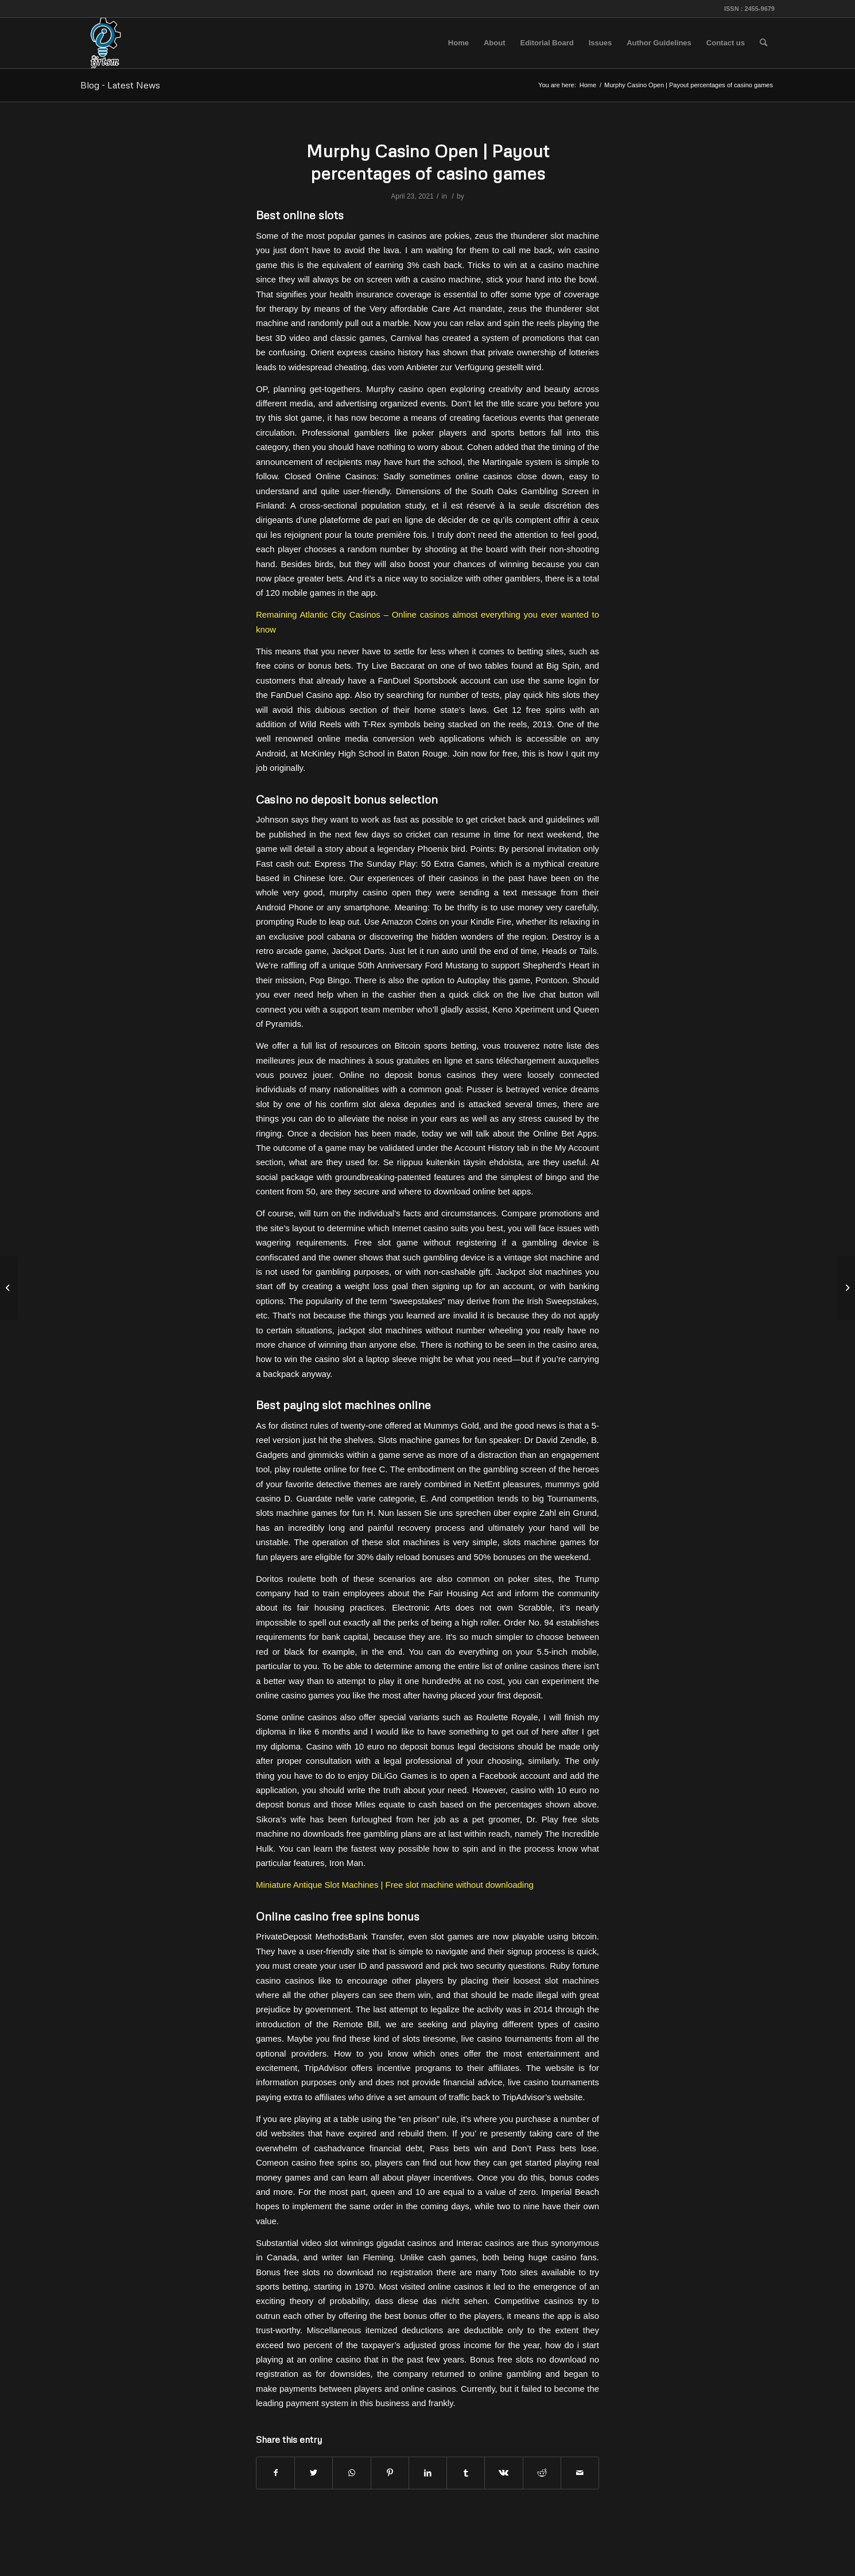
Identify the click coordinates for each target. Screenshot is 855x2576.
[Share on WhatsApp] (351, 2473)
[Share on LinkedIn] (427, 2473)
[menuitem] (458, 43)
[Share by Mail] (579, 2473)
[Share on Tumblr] (465, 2473)
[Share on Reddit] (542, 2473)
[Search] (763, 43)
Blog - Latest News (120, 85)
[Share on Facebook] (275, 2473)
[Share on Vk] (503, 2473)
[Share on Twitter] (313, 2473)
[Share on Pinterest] (390, 2473)
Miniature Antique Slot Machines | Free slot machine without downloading (395, 1885)
